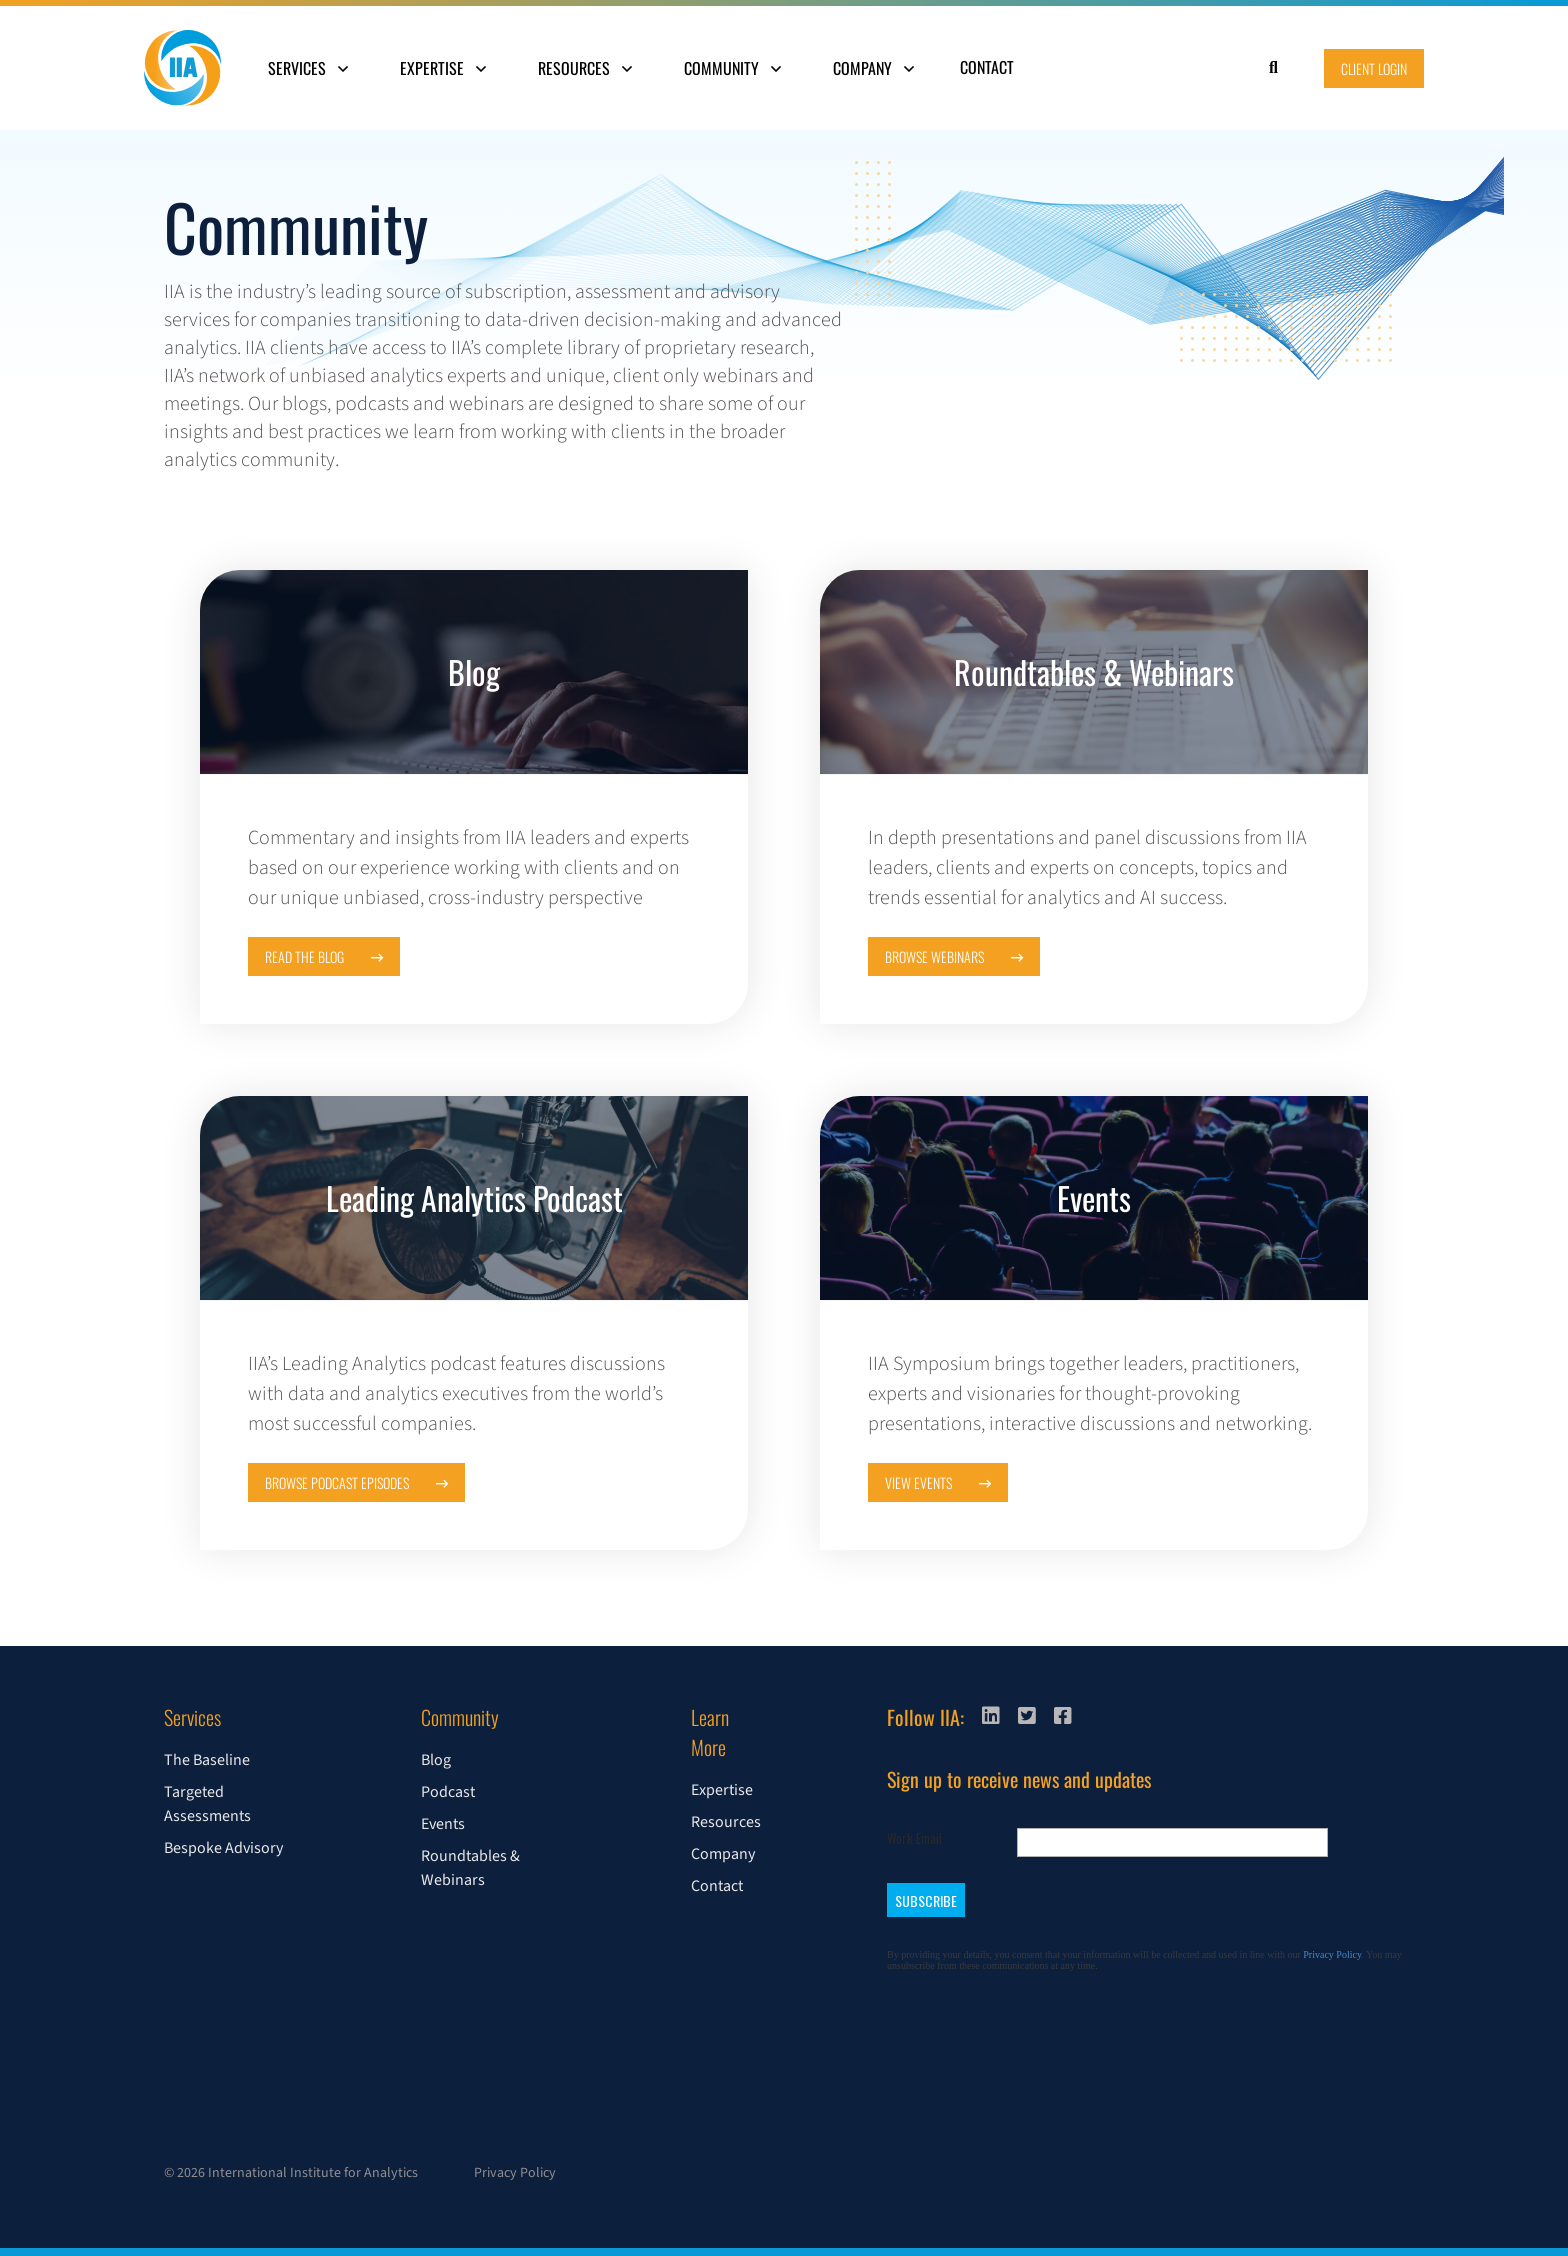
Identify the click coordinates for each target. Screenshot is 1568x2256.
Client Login (1374, 68)
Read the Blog (324, 956)
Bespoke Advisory (223, 1848)
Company (873, 68)
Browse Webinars (954, 956)
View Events (938, 1482)
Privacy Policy (515, 2173)
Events (443, 1824)
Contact (987, 67)
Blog (436, 1760)
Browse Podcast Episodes (356, 1482)
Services (308, 68)
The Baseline (207, 1760)
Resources (585, 68)
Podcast (448, 1792)
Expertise (443, 68)
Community (732, 68)
